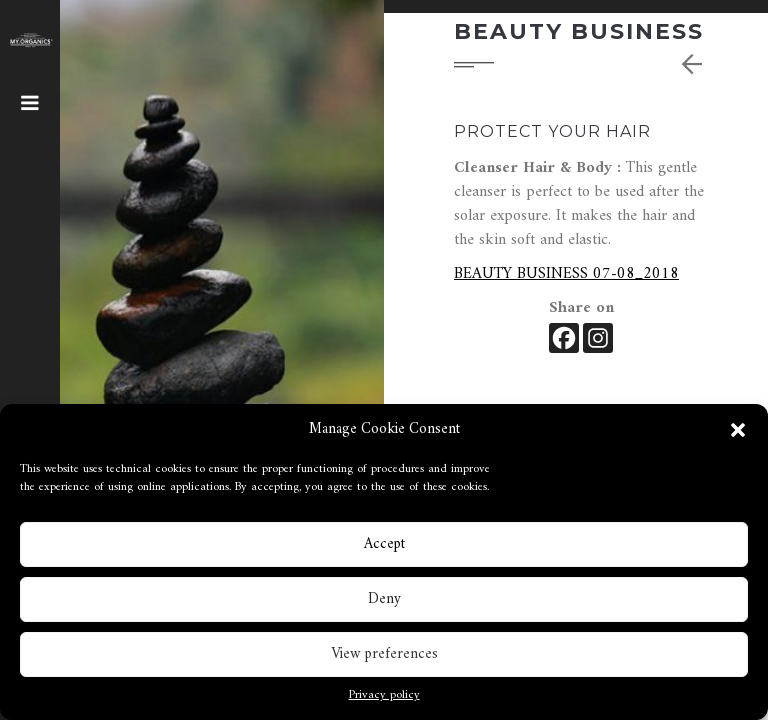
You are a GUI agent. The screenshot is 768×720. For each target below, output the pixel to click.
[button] (738, 436)
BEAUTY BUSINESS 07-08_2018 (566, 274)
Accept (384, 549)
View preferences (384, 659)
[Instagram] (598, 338)
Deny (384, 604)
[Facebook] (564, 338)
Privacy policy (384, 702)
